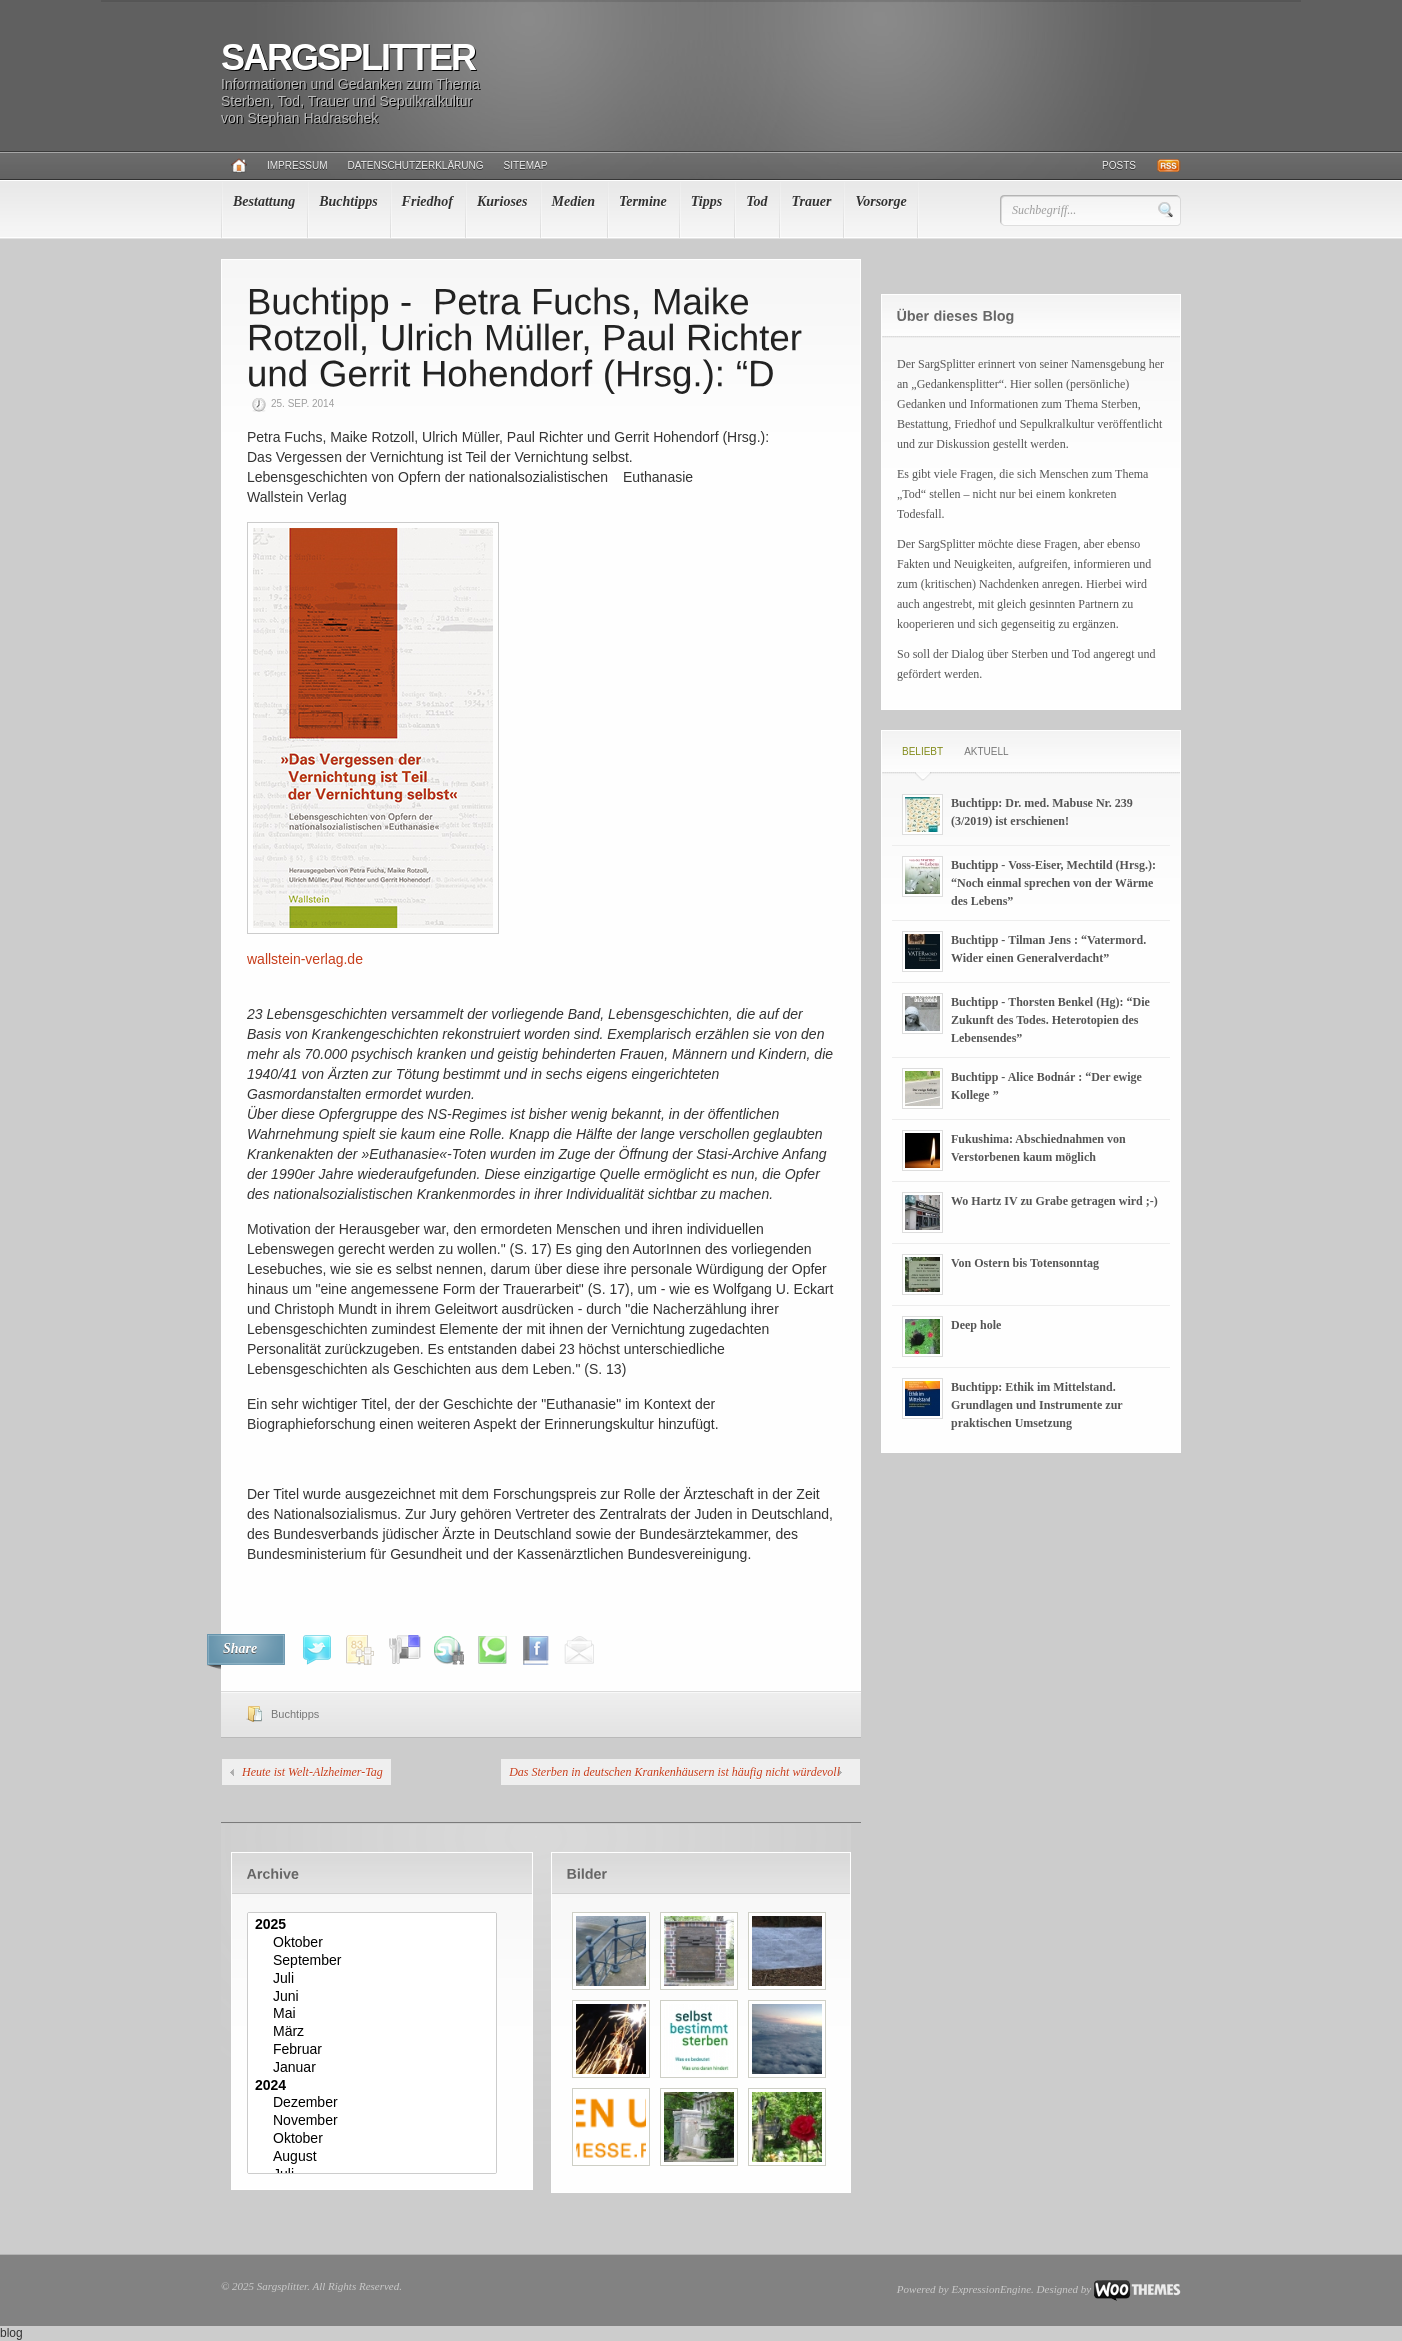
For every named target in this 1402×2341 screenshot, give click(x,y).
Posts (1119, 165)
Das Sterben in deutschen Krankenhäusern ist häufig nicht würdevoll (674, 1772)
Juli (374, 1979)
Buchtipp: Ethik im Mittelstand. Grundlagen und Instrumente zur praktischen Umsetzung (1036, 1405)
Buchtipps (348, 201)
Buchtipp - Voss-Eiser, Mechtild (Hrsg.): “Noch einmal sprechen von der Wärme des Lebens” (1053, 883)
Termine (643, 201)
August (374, 2157)
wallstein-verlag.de (305, 959)
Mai (374, 2014)
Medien (574, 201)
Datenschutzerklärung (416, 165)
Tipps (706, 201)
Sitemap (526, 165)
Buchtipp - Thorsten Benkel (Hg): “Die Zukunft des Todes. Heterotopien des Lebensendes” (1050, 1020)
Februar (374, 2050)
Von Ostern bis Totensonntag (1025, 1263)
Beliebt (922, 751)
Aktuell (986, 751)
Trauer (811, 201)
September (374, 1961)
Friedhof (427, 201)
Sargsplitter (348, 57)
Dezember (374, 2103)
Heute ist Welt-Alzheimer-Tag (312, 1772)
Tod (756, 201)
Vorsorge (880, 201)
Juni (374, 1997)
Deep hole (976, 1325)
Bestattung (264, 201)
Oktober (374, 1943)
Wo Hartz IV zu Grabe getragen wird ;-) (1054, 1201)
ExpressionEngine (991, 2289)
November (374, 2121)
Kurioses (502, 201)
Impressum (297, 165)
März (374, 2032)
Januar (374, 2068)
